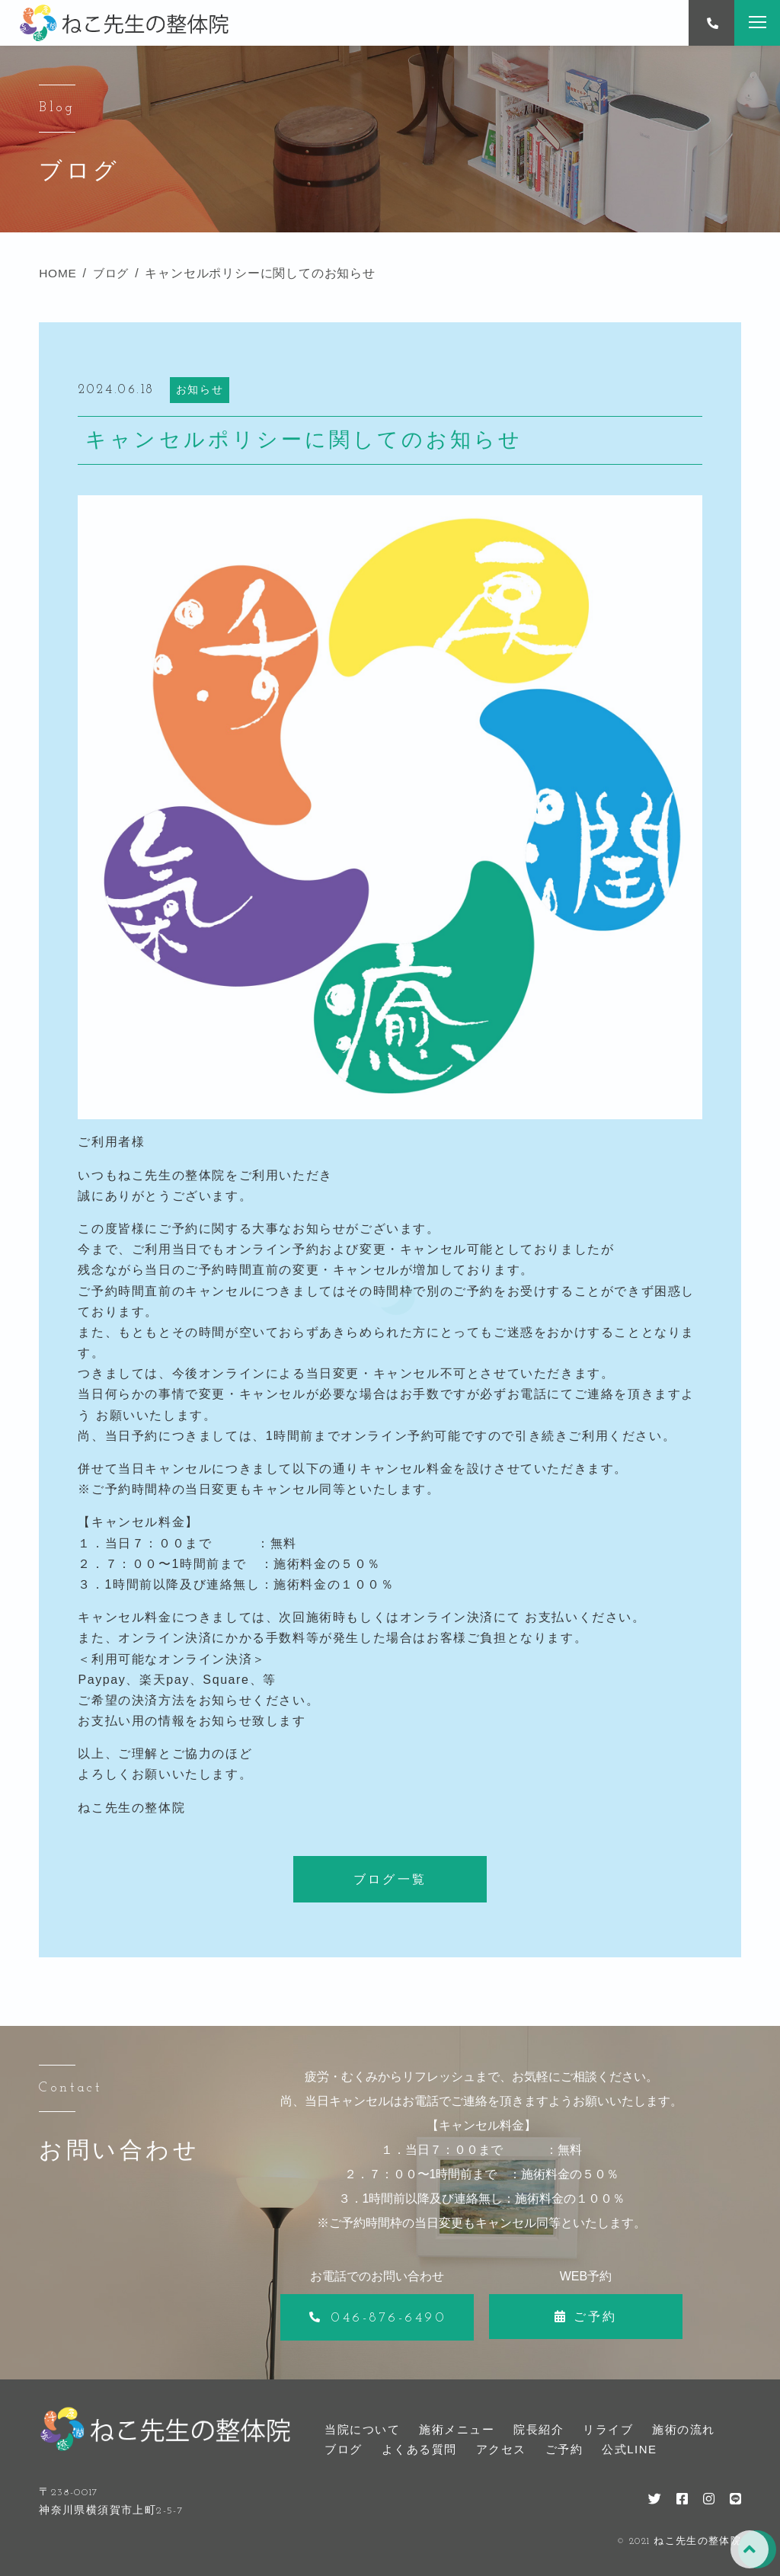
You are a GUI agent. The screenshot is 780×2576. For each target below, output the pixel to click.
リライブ (608, 2429)
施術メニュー (456, 2429)
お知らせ (199, 389)
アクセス (501, 2449)
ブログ (343, 2449)
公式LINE (629, 2449)
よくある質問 (419, 2449)
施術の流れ (683, 2429)
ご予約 (564, 2449)
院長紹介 (538, 2429)
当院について (362, 2429)
